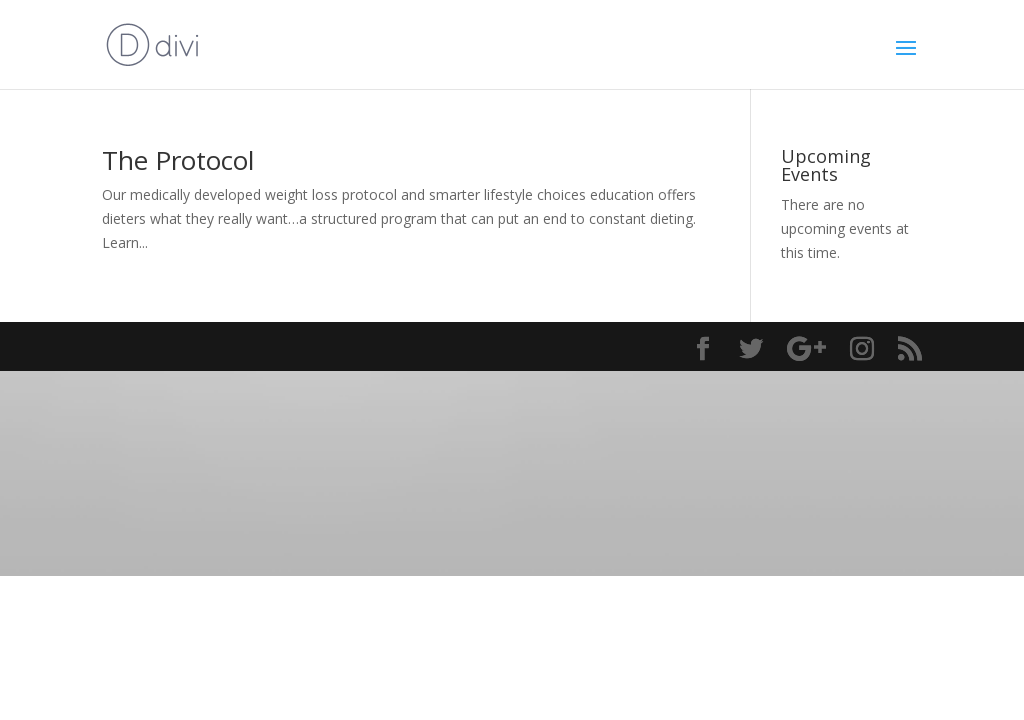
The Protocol (178, 160)
